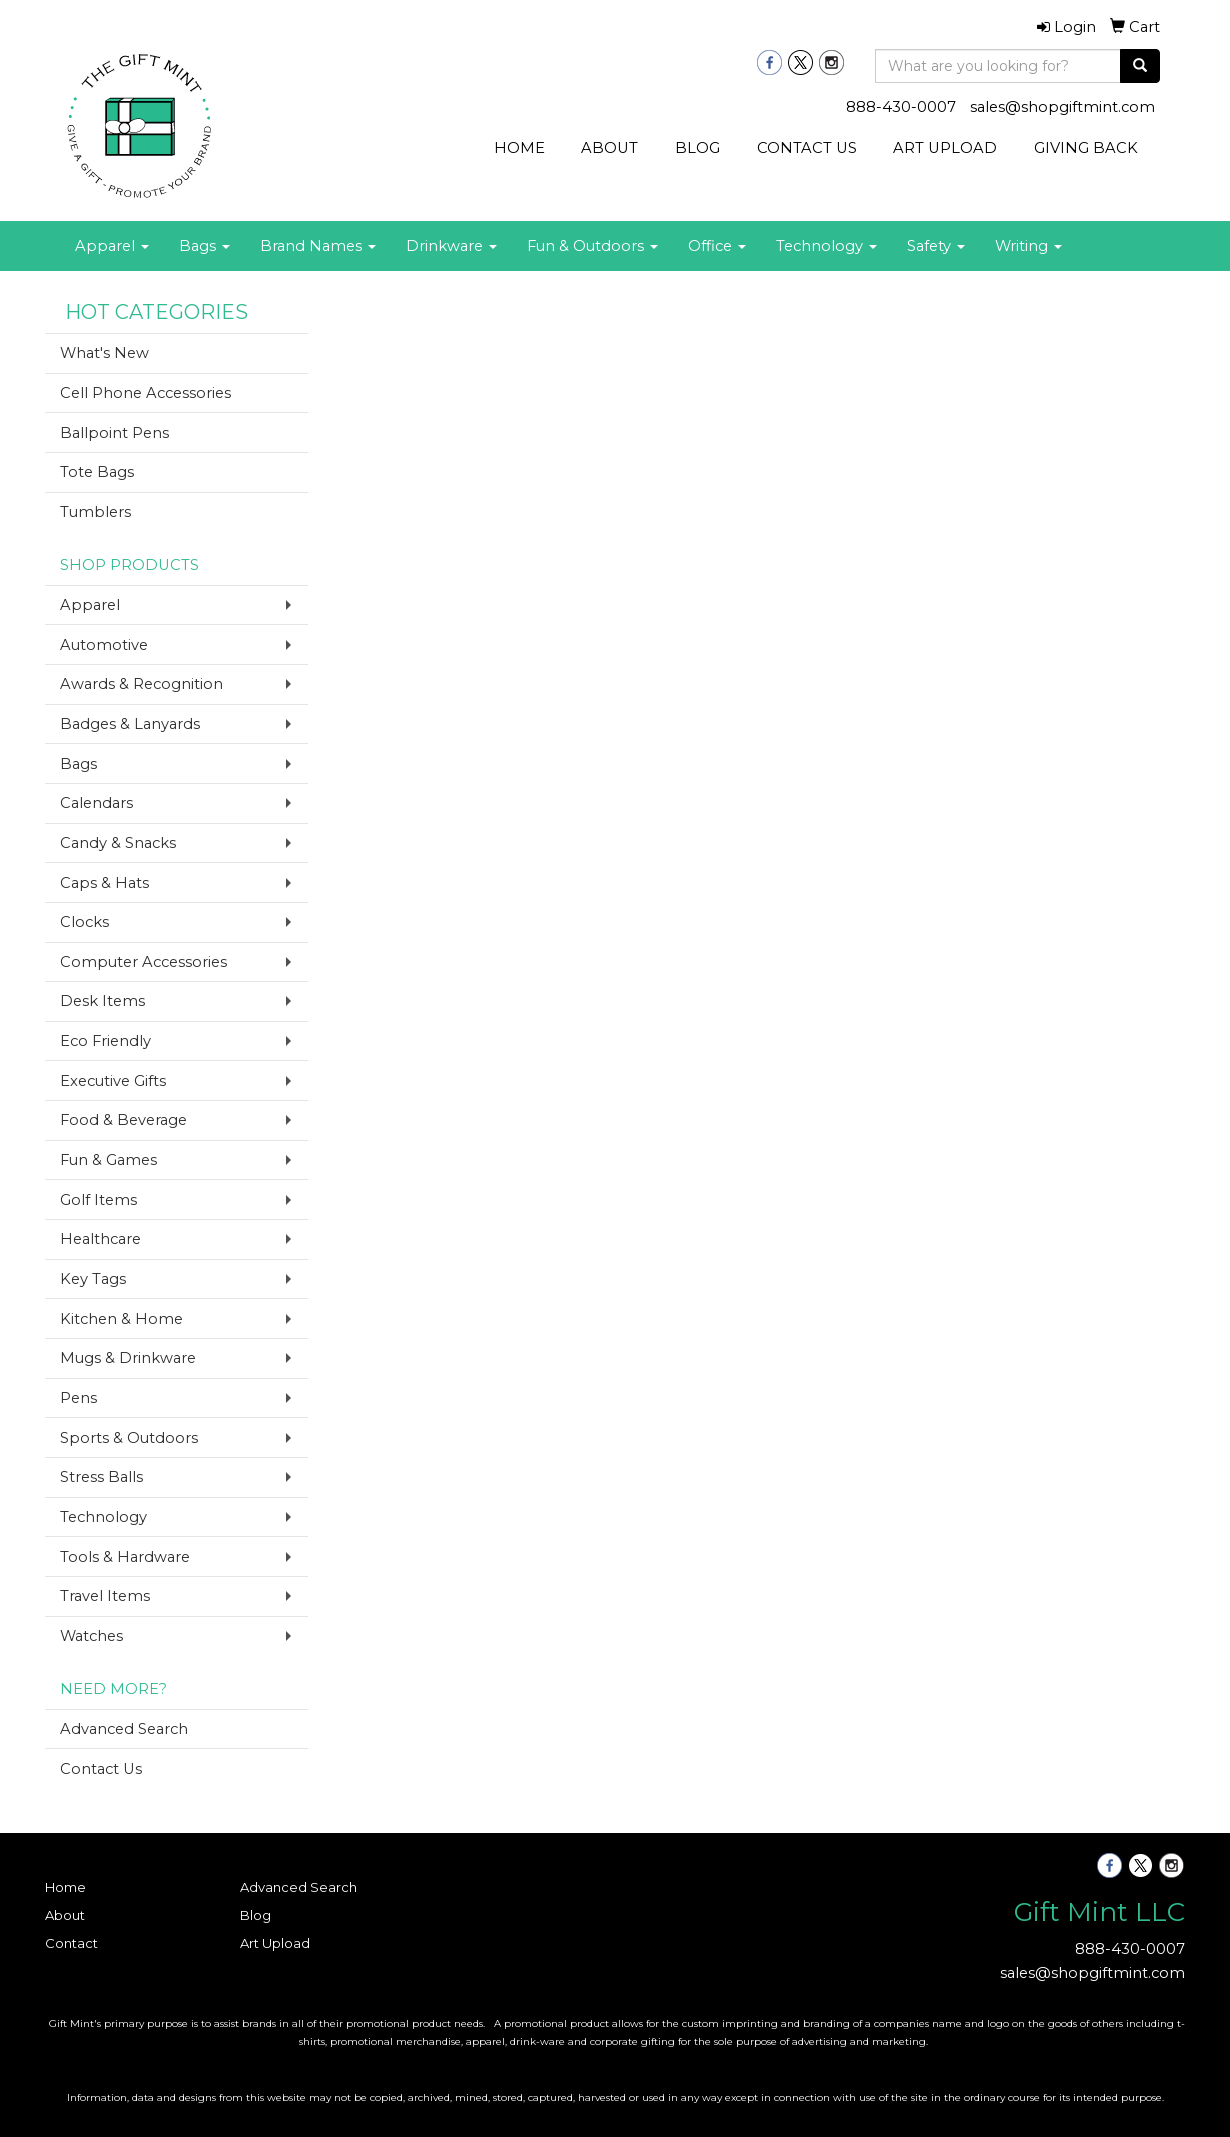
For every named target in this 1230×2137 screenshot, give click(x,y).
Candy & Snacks (118, 843)
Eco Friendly (105, 1041)
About (65, 1915)
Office (717, 246)
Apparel (112, 246)
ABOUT (609, 148)
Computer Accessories (143, 962)
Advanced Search (124, 1729)
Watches (91, 1636)
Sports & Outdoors (129, 1438)
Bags (204, 246)
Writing (1028, 246)
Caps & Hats (104, 883)
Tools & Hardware (125, 1557)
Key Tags (93, 1279)
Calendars (96, 803)
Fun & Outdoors (592, 246)
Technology (826, 246)
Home (65, 1887)
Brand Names (318, 246)
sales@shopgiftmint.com (1062, 107)
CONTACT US (807, 148)
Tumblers (95, 512)
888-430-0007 (901, 107)
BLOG (697, 148)
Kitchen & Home (121, 1319)
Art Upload (275, 1943)
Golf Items (98, 1200)
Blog (255, 1915)
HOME (519, 148)
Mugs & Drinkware (128, 1358)
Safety (936, 246)
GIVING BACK (1086, 148)
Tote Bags (97, 472)
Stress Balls (101, 1477)
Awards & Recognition (141, 684)
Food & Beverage (123, 1120)
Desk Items (102, 1001)
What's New (104, 353)
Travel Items (105, 1596)
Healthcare (100, 1239)
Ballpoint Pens (114, 433)
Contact (71, 1943)
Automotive (104, 645)
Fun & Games (108, 1160)
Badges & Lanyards (130, 724)
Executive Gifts (113, 1081)
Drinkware (451, 246)
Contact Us (101, 1769)
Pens (78, 1398)
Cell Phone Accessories (145, 393)
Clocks (84, 922)
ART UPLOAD (945, 148)
